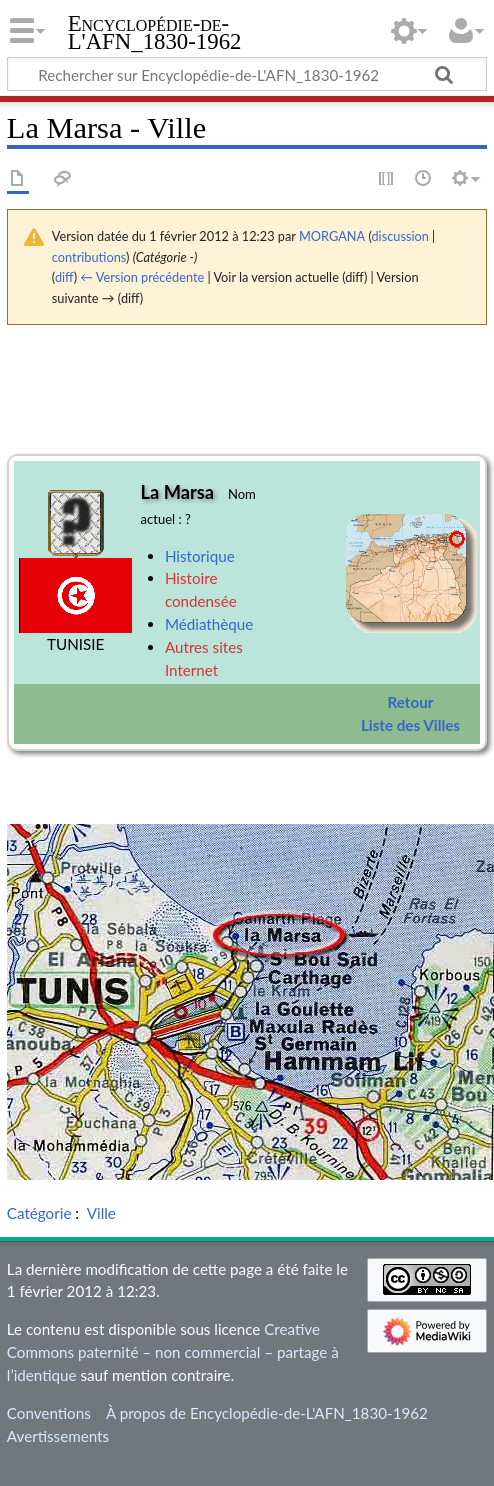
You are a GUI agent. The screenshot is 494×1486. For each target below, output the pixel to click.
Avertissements (58, 1436)
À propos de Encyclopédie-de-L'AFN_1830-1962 (267, 1413)
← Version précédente (142, 277)
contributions (89, 257)
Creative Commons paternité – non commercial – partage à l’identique (173, 1352)
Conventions (49, 1413)
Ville (101, 1213)
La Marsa (177, 492)
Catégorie (39, 1213)
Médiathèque (209, 624)
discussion (399, 236)
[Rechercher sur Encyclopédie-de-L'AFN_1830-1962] (247, 74)
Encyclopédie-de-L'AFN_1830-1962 (155, 34)
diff (64, 277)
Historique (200, 556)
